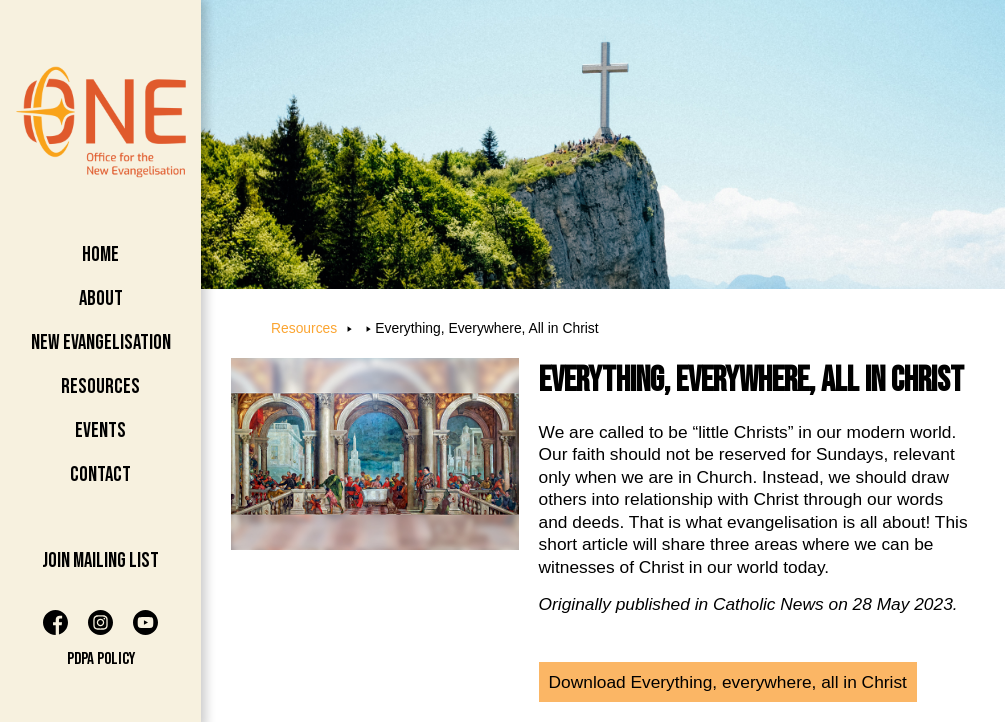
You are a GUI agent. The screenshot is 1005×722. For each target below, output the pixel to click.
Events (100, 430)
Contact (100, 474)
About (101, 298)
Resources (100, 386)
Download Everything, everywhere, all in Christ (728, 682)
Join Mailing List (100, 560)
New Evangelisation (101, 342)
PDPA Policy (101, 658)
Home (100, 254)
